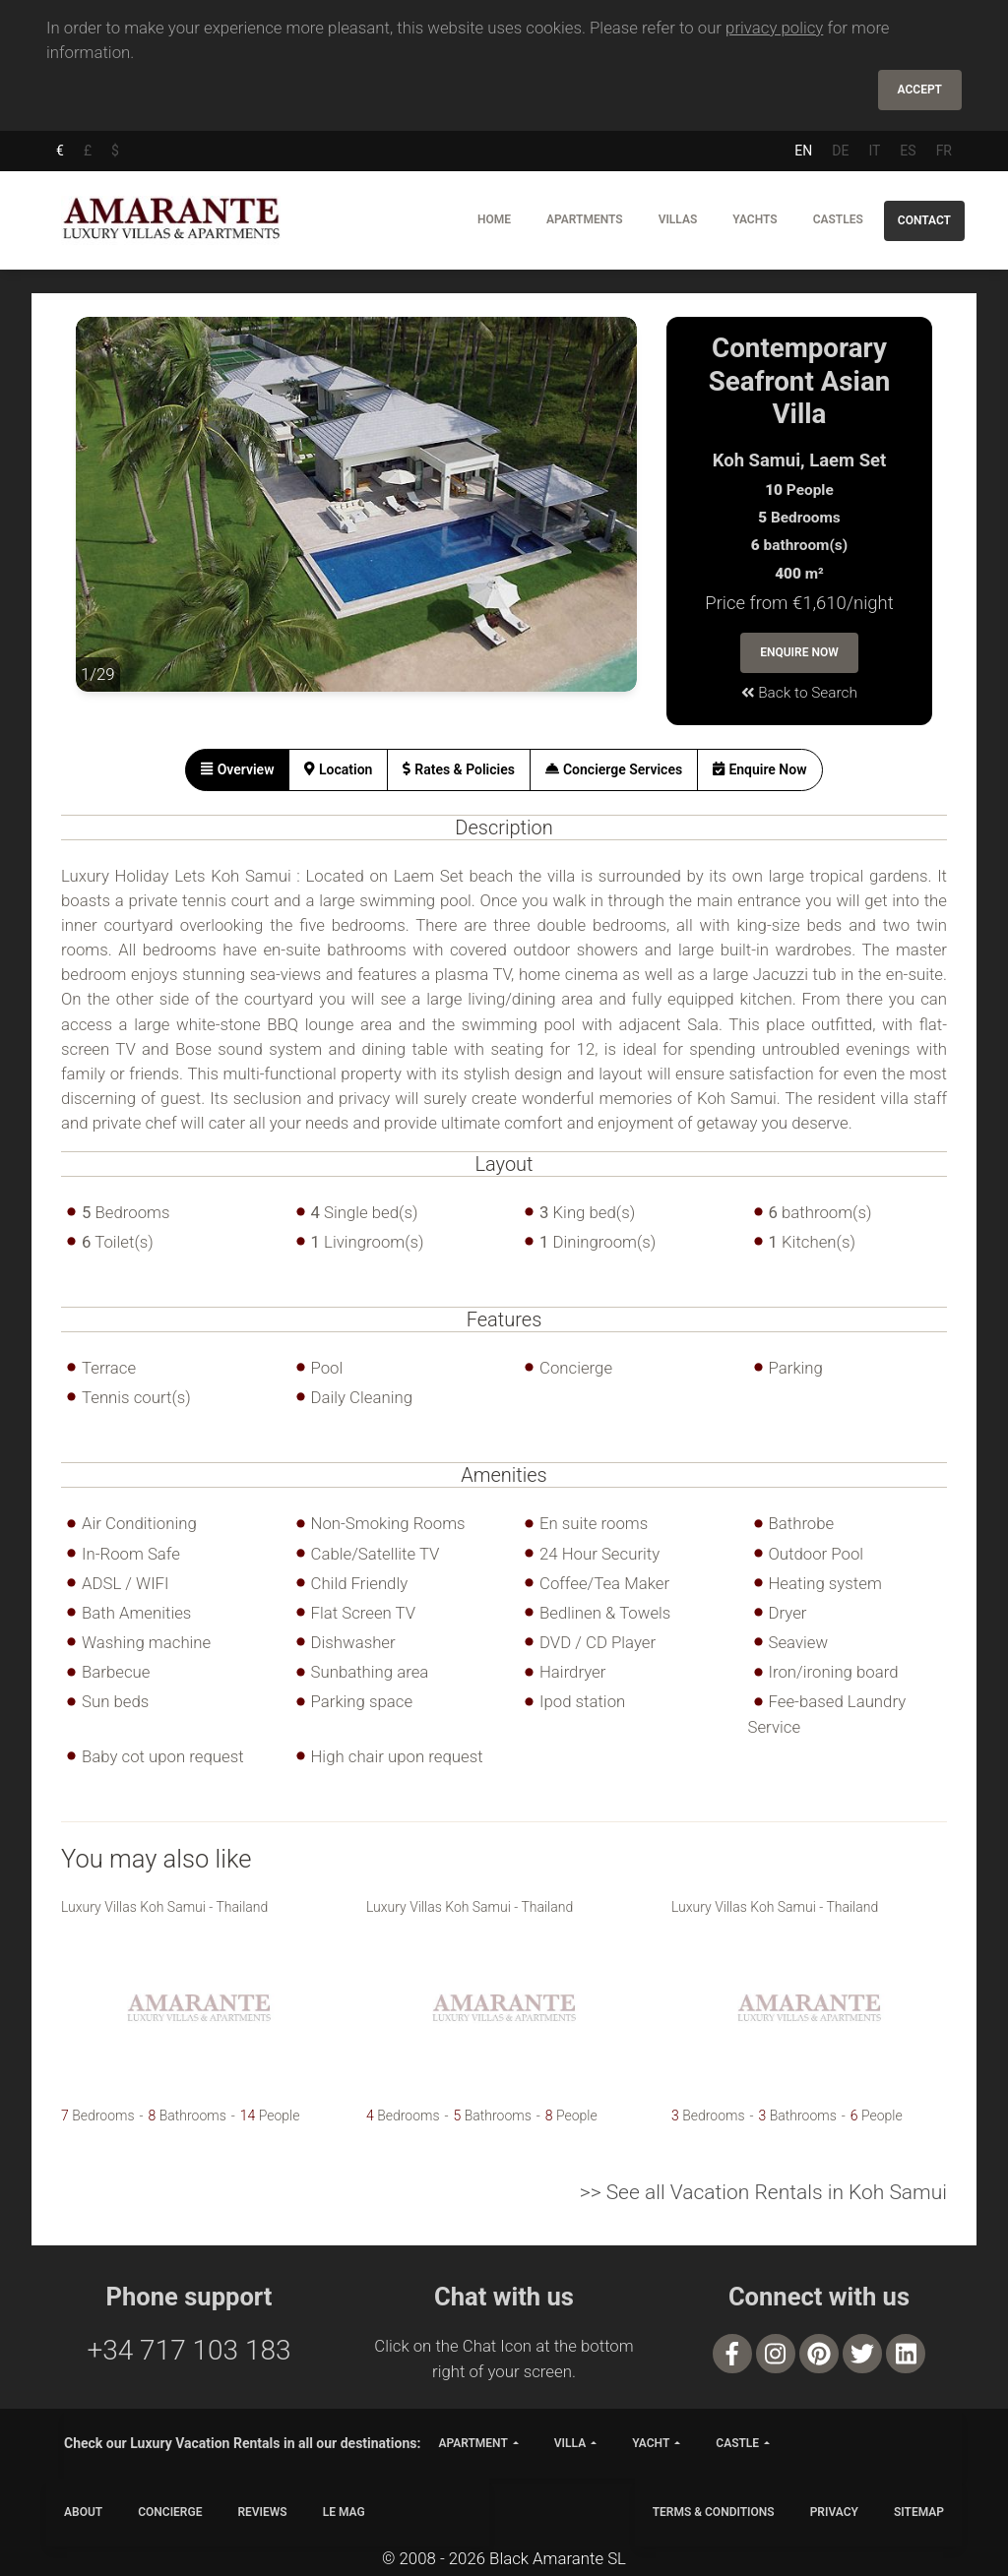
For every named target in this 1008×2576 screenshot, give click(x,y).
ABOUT (83, 2512)
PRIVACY (834, 2512)
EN (803, 150)
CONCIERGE (170, 2512)
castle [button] (737, 2443)
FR (944, 150)
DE (840, 150)
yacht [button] (650, 2443)
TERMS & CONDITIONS (714, 2512)
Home (494, 219)
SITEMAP (919, 2512)
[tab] (237, 770)
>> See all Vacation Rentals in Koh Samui (763, 2192)
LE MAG (344, 2512)
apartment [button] (472, 2443)
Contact (924, 220)
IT (874, 150)
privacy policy (774, 27)
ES (907, 150)
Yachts (754, 219)
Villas (678, 219)
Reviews (261, 2512)
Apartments (584, 219)
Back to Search (799, 693)
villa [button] (570, 2443)
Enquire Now (799, 652)
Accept (920, 89)
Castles (838, 219)
